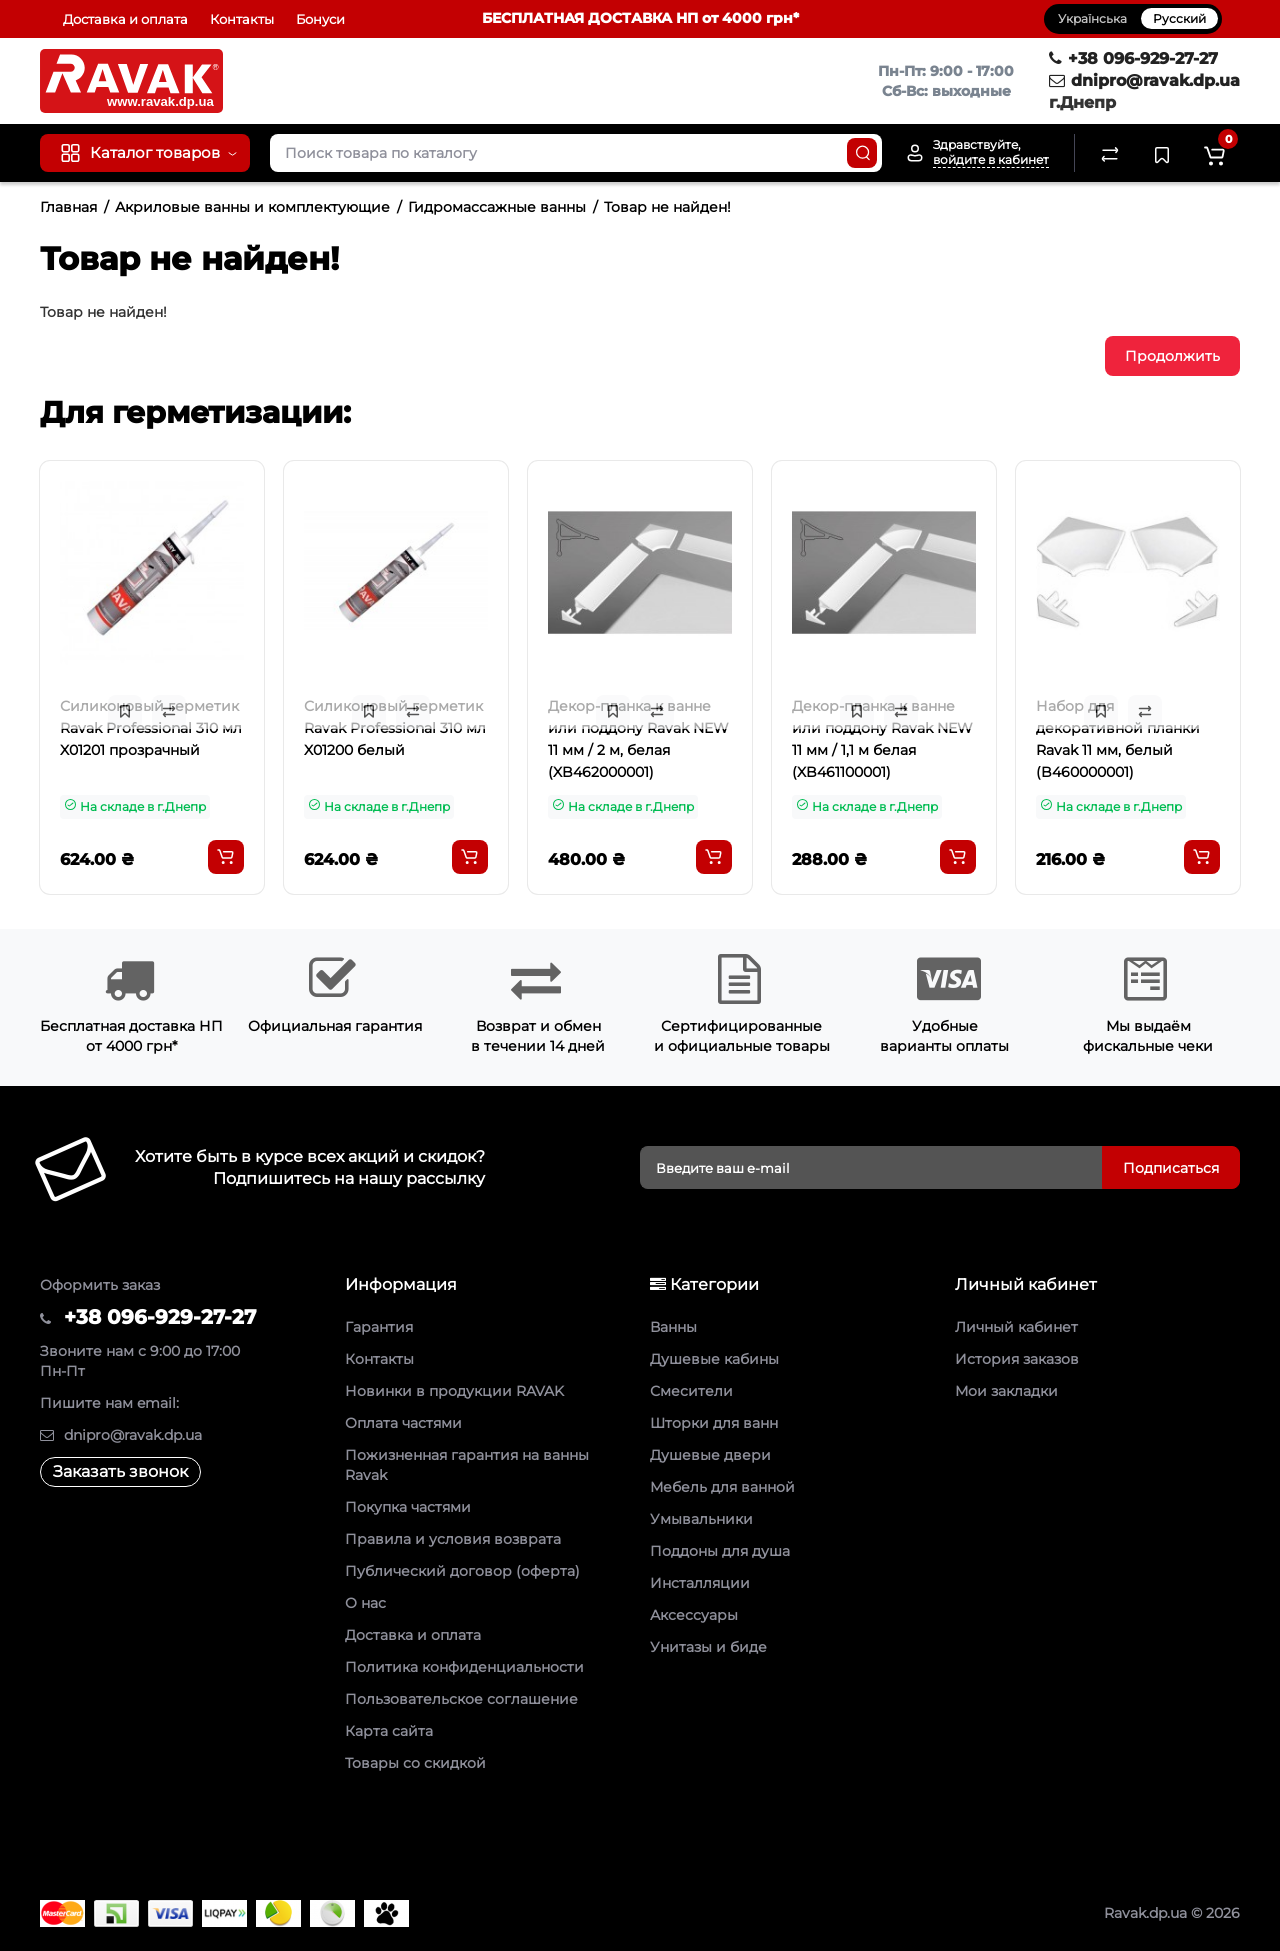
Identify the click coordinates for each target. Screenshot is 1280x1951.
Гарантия (379, 1327)
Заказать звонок (120, 1471)
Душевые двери (710, 1455)
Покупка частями (408, 1507)
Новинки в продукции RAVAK (454, 1391)
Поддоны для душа (720, 1551)
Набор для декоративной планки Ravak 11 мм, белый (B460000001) (1118, 739)
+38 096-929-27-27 (1133, 58)
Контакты (242, 19)
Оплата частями (403, 1423)
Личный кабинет (1016, 1327)
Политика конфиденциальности (464, 1667)
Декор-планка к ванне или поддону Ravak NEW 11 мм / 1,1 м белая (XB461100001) (882, 739)
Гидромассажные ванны (497, 207)
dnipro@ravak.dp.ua (1144, 80)
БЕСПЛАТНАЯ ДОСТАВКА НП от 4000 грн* (640, 18)
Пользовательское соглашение (461, 1699)
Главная (68, 207)
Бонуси (320, 19)
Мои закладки (1006, 1391)
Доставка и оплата (125, 19)
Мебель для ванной (722, 1487)
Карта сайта (389, 1731)
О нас (365, 1603)
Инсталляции (700, 1583)
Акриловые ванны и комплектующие (252, 207)
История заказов (1017, 1359)
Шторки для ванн (714, 1423)
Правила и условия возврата (453, 1539)
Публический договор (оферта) (462, 1571)
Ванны (673, 1327)
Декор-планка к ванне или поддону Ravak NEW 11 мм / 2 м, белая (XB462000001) (638, 739)
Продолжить (1172, 356)
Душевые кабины (714, 1359)
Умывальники (701, 1519)
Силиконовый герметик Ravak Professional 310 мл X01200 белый (395, 728)
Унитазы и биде (708, 1647)
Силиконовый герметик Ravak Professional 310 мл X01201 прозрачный (151, 728)
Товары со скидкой (415, 1763)
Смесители (691, 1391)
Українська (1092, 18)
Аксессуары (694, 1615)
